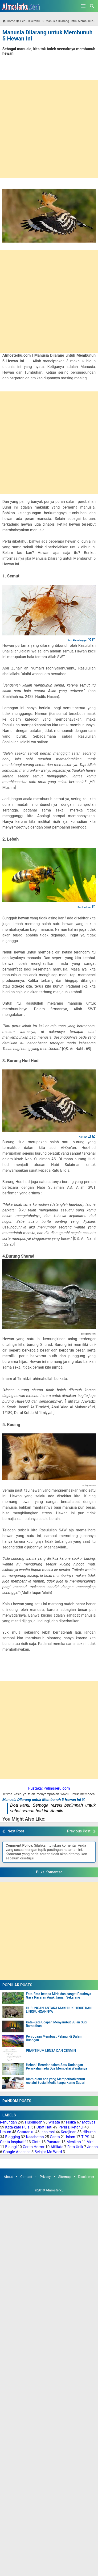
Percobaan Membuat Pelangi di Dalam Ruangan (54, 2038)
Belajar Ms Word (48, 2152)
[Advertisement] (49, 129)
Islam (70, 2137)
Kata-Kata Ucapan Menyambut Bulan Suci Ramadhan (56, 2024)
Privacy (45, 2177)
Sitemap (64, 2177)
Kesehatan (35, 2137)
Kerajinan (68, 2132)
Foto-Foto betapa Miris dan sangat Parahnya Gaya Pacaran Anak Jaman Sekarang (58, 1995)
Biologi (11, 2147)
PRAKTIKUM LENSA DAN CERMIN (51, 2051)
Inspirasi (48, 2132)
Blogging (12, 2137)
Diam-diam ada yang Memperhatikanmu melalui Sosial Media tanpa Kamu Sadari (55, 2080)
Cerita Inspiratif (13, 2142)
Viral (90, 2142)
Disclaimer (86, 2177)
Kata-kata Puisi (17, 2127)
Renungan (8, 2122)
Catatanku (25, 2132)
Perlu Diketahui (71, 2127)
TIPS (85, 2137)
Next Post (16, 1831)
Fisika (71, 2122)
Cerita (55, 2137)
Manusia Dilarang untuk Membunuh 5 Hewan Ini (47, 35)
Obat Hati (44, 2127)
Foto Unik (75, 2147)
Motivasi (89, 2122)
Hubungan (33, 2122)
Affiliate (57, 2147)
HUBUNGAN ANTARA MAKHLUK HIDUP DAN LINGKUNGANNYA (59, 2009)
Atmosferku (54, 2191)
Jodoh (92, 2147)
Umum (5, 2132)
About (8, 2177)
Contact (26, 2177)
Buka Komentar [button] (49, 1872)
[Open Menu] (83, 6)
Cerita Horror (34, 2147)
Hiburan (89, 2132)
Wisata (54, 2122)
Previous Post (78, 1831)
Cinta (36, 2142)
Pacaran (53, 2142)
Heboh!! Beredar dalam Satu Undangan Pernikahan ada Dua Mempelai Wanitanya (56, 2066)
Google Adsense (16, 2152)
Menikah (73, 2142)
